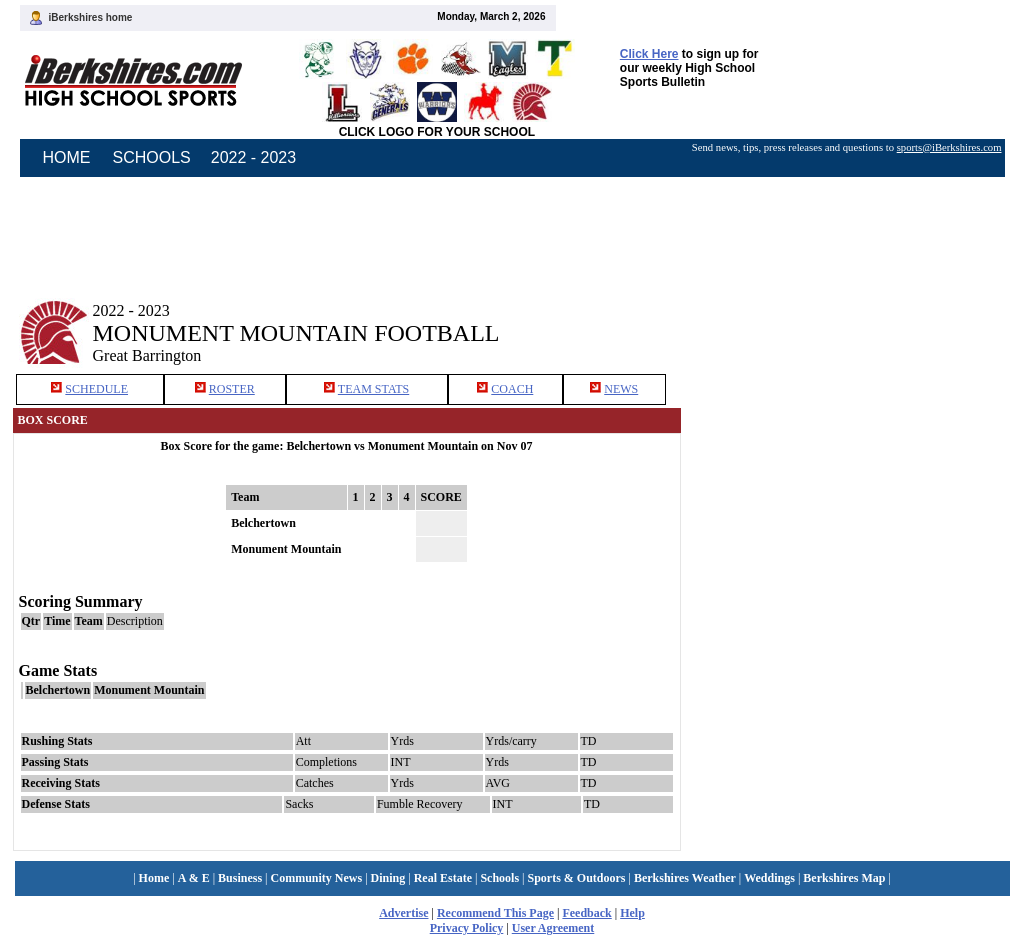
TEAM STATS (373, 389)
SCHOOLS (152, 157)
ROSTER (232, 389)
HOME (67, 157)
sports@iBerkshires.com (949, 147)
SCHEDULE (96, 389)
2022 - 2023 (253, 157)
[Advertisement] (851, 318)
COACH (512, 389)
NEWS (621, 389)
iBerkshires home (91, 17)
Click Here (649, 54)
